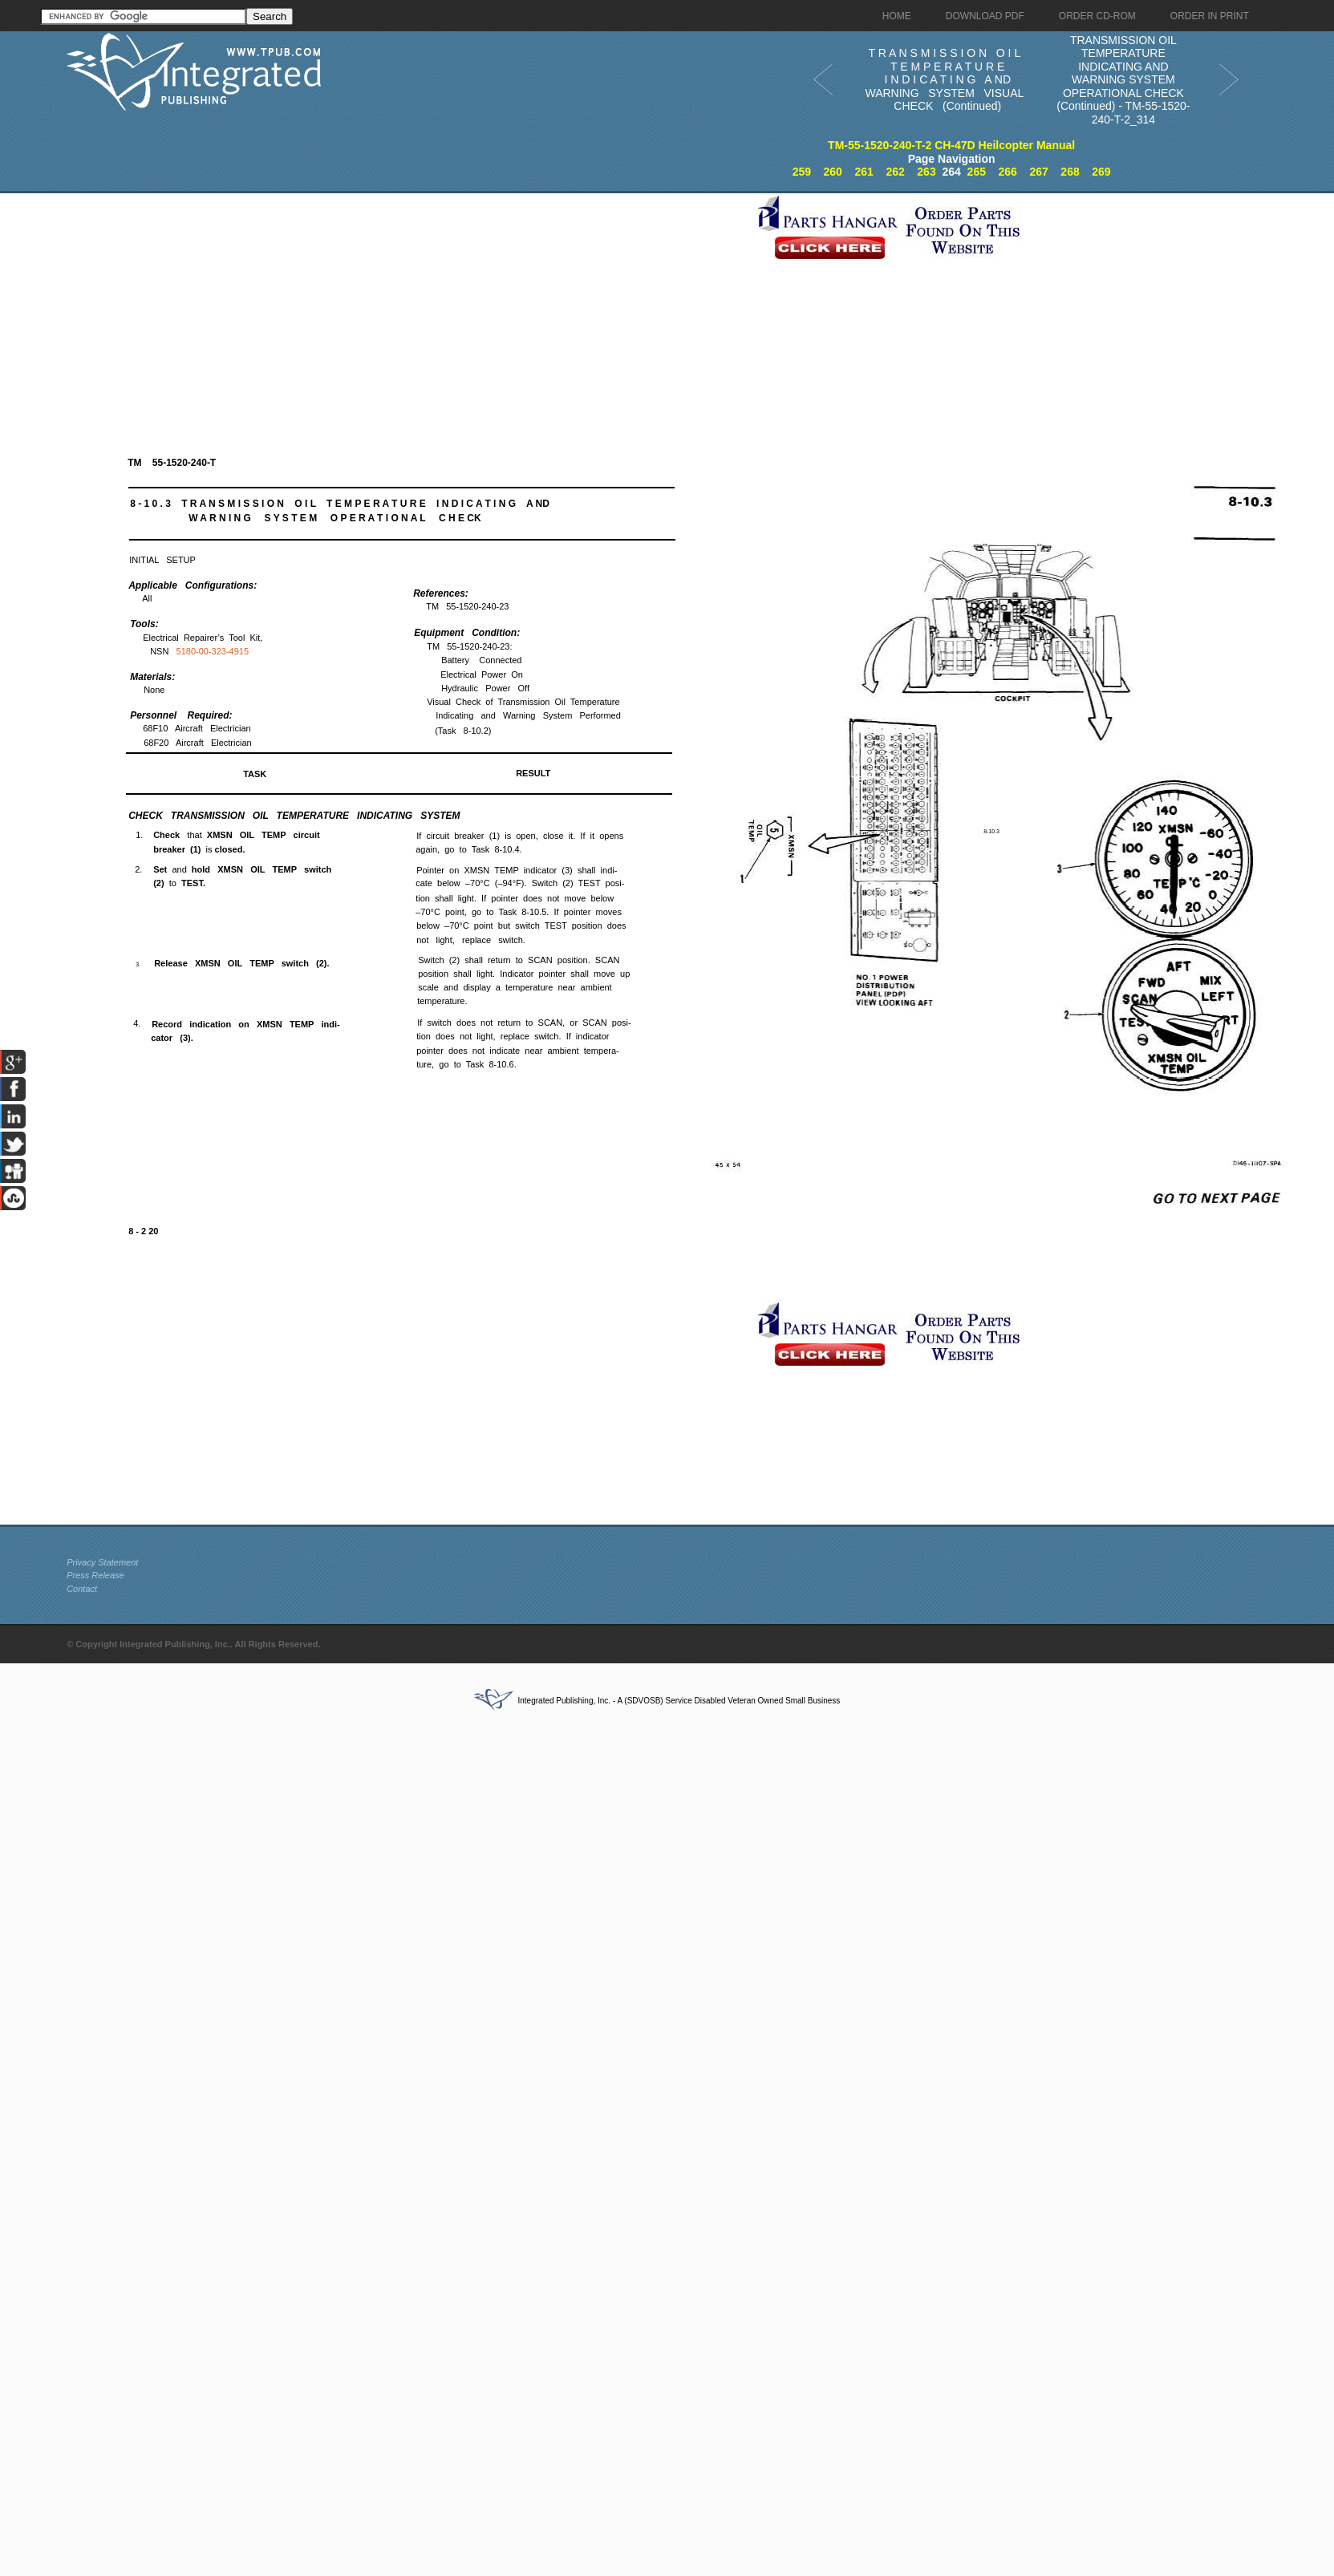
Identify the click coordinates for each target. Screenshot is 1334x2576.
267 (1038, 171)
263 (926, 171)
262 (895, 171)
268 (1069, 171)
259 (802, 171)
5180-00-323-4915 (212, 651)
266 (1008, 171)
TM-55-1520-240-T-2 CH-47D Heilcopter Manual (951, 145)
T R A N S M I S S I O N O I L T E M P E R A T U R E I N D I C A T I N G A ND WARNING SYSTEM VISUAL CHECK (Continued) (944, 79)
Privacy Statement (102, 1562)
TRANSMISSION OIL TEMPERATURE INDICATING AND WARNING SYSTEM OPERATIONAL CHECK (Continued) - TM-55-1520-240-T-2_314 (1123, 80)
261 (863, 171)
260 (833, 171)
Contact (82, 1589)
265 (976, 171)
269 (1101, 171)
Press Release (95, 1575)
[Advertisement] (407, 305)
